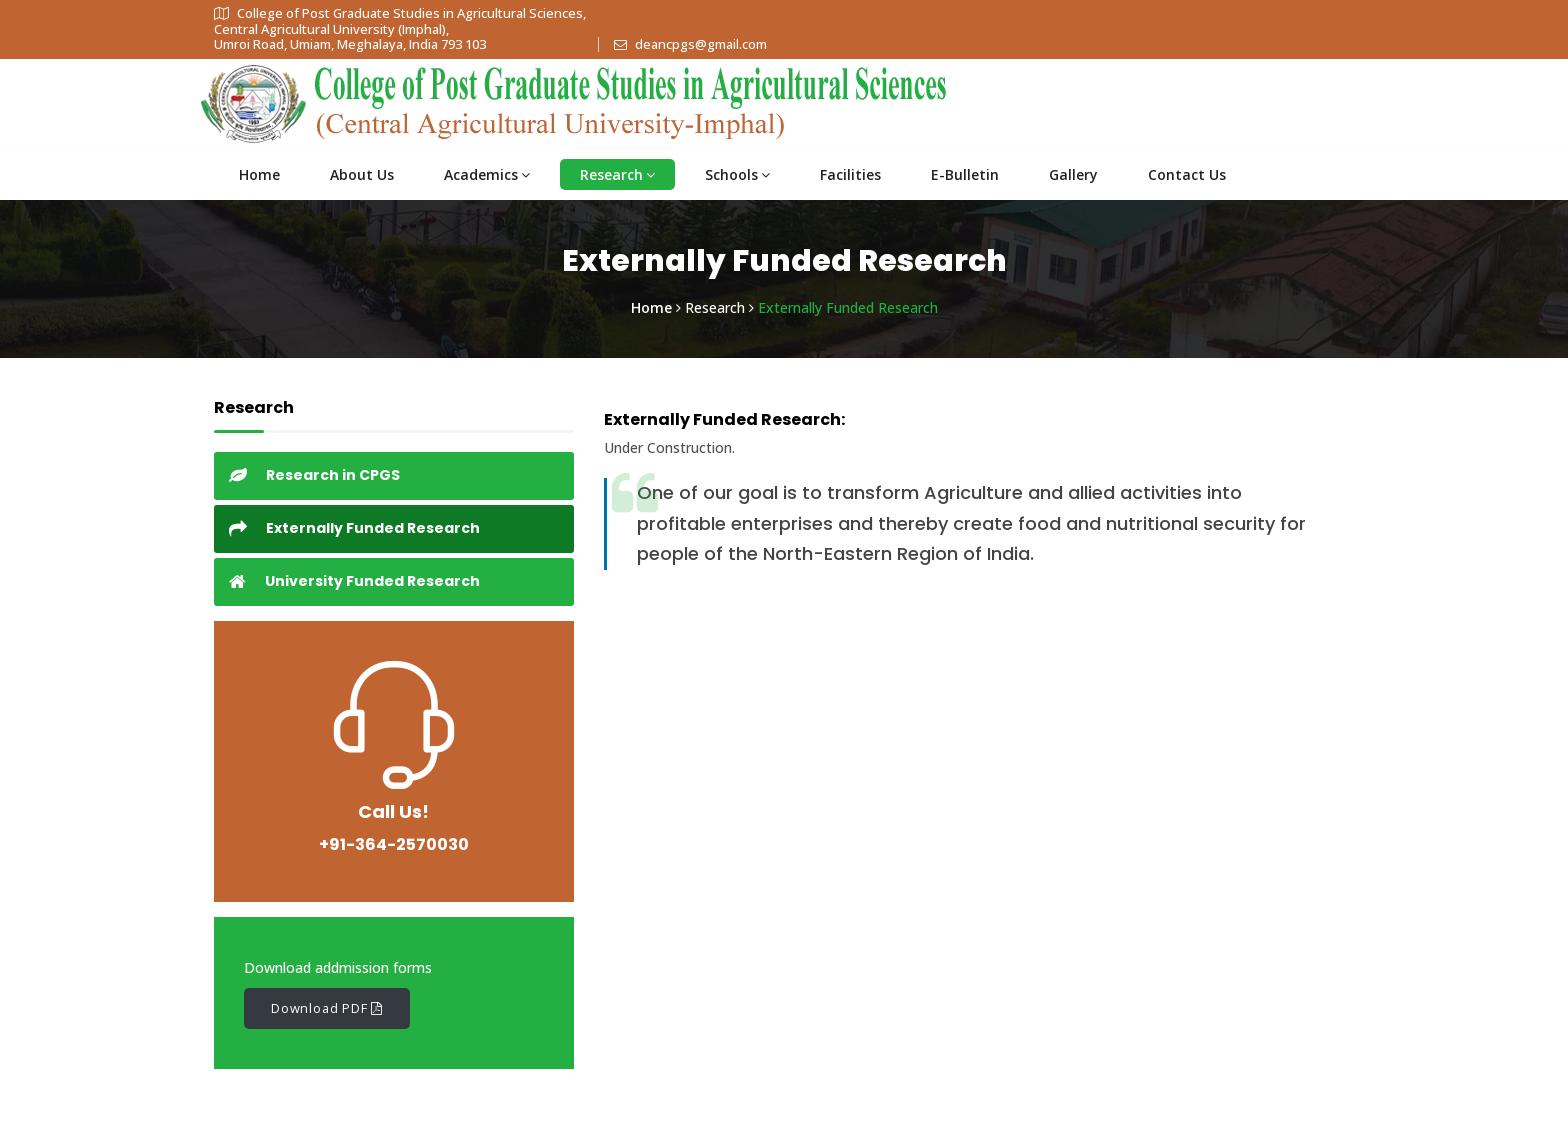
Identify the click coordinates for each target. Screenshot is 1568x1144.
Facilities (850, 174)
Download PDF (327, 1008)
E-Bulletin (965, 174)
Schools (737, 174)
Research (617, 174)
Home (259, 174)
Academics (487, 174)
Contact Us (1187, 174)
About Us (362, 174)
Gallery (1073, 174)
